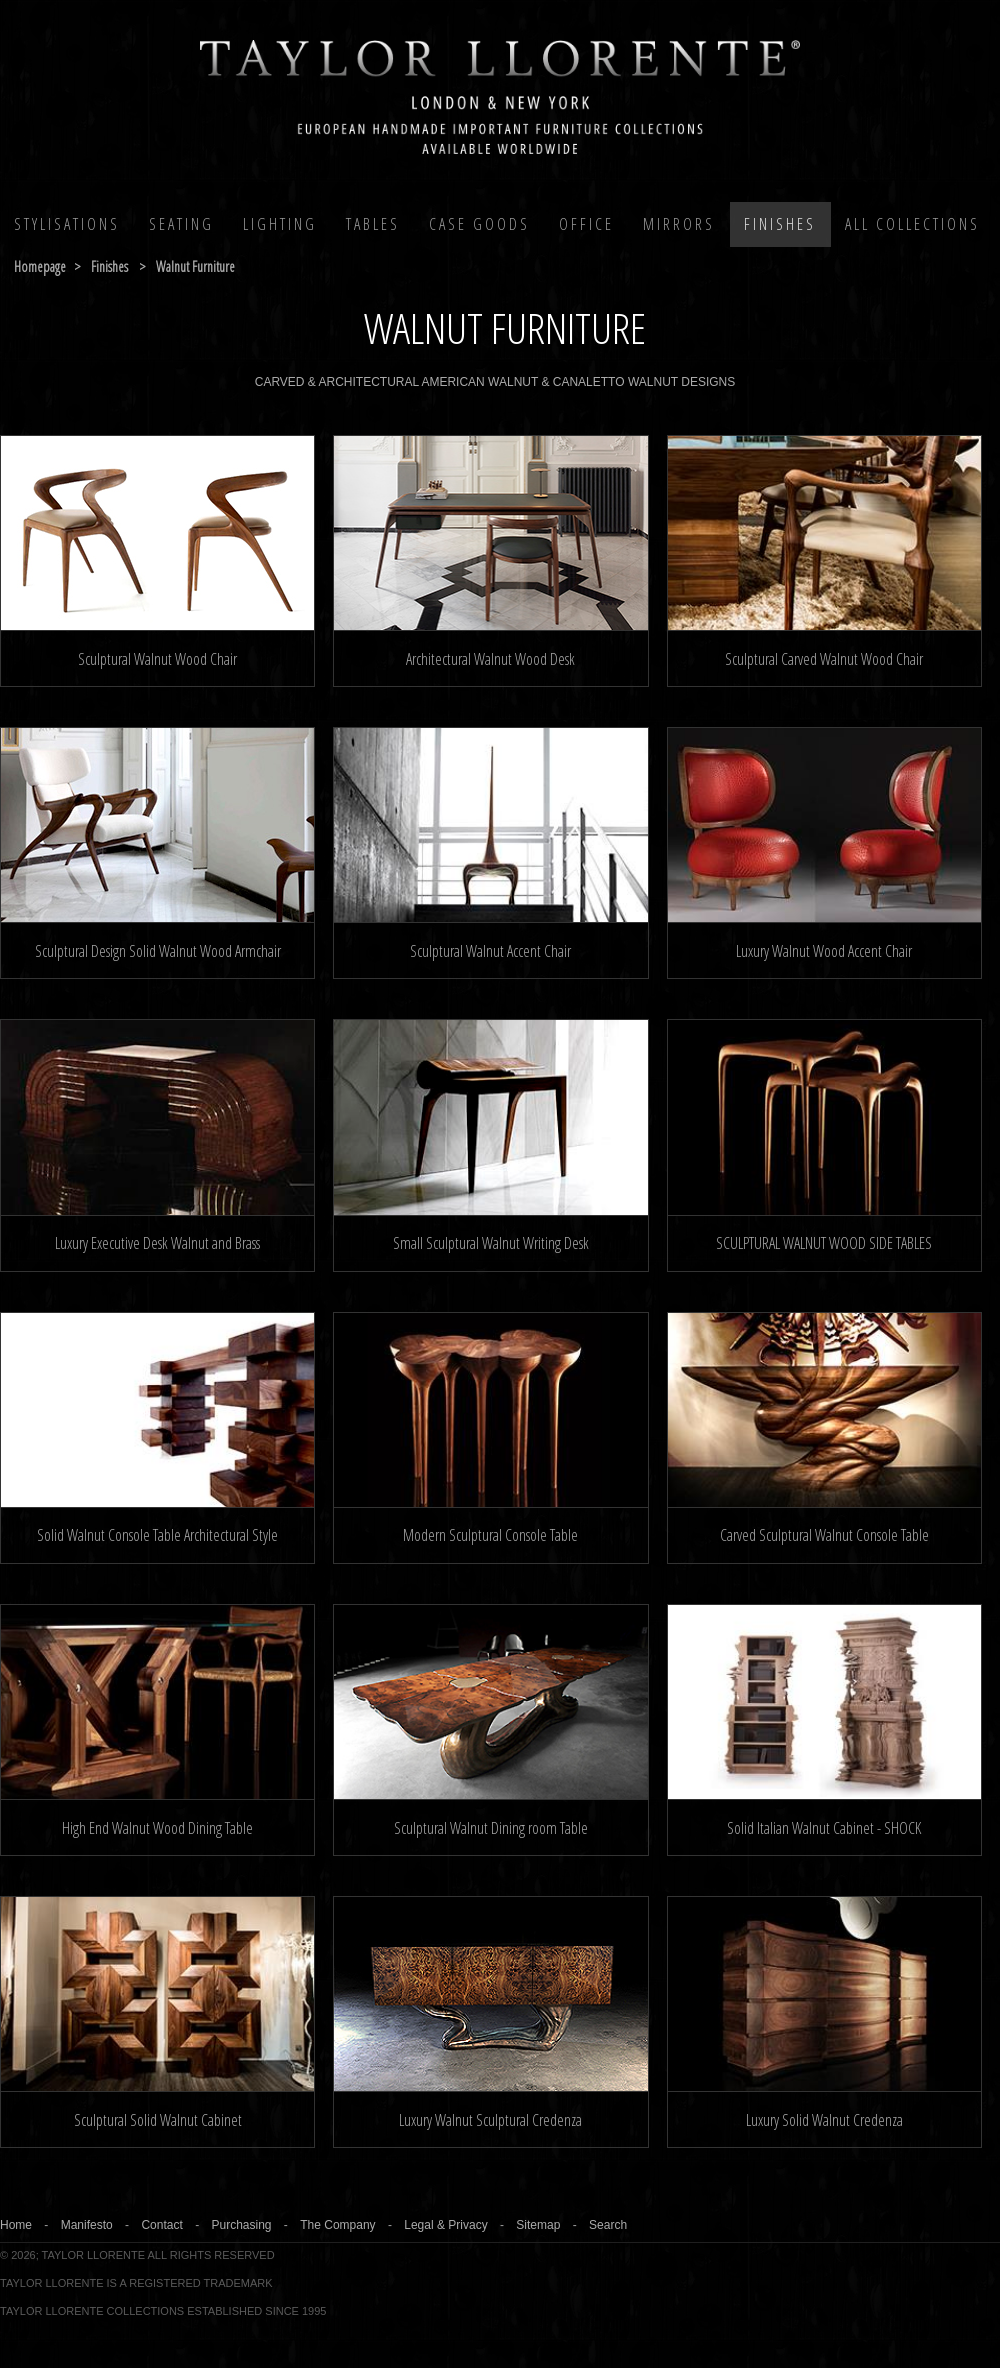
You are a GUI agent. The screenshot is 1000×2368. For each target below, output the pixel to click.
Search (608, 2225)
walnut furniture (195, 266)
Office (586, 224)
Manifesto (87, 2225)
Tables (373, 224)
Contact (161, 2225)
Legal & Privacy (445, 2225)
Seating (181, 224)
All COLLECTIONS (912, 224)
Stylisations (67, 224)
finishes (109, 266)
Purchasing (241, 2225)
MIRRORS (679, 224)
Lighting (280, 224)
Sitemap (538, 2225)
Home (16, 2225)
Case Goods (479, 224)
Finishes (780, 224)
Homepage (40, 266)
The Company (337, 2225)
